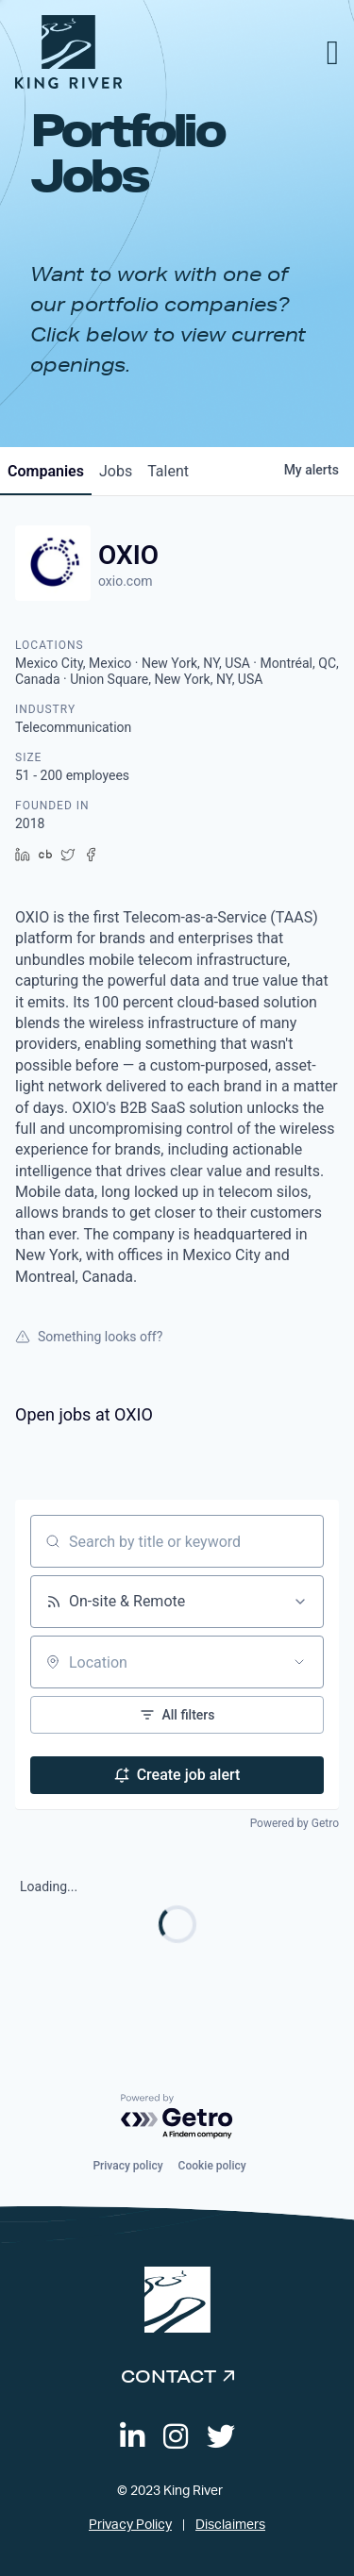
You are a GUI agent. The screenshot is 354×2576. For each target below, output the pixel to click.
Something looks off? (88, 1336)
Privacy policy (127, 2165)
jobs (115, 471)
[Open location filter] (299, 1662)
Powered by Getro (294, 1823)
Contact (168, 2376)
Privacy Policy (130, 2525)
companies (46, 471)
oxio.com (125, 581)
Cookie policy (212, 2165)
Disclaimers (230, 2525)
